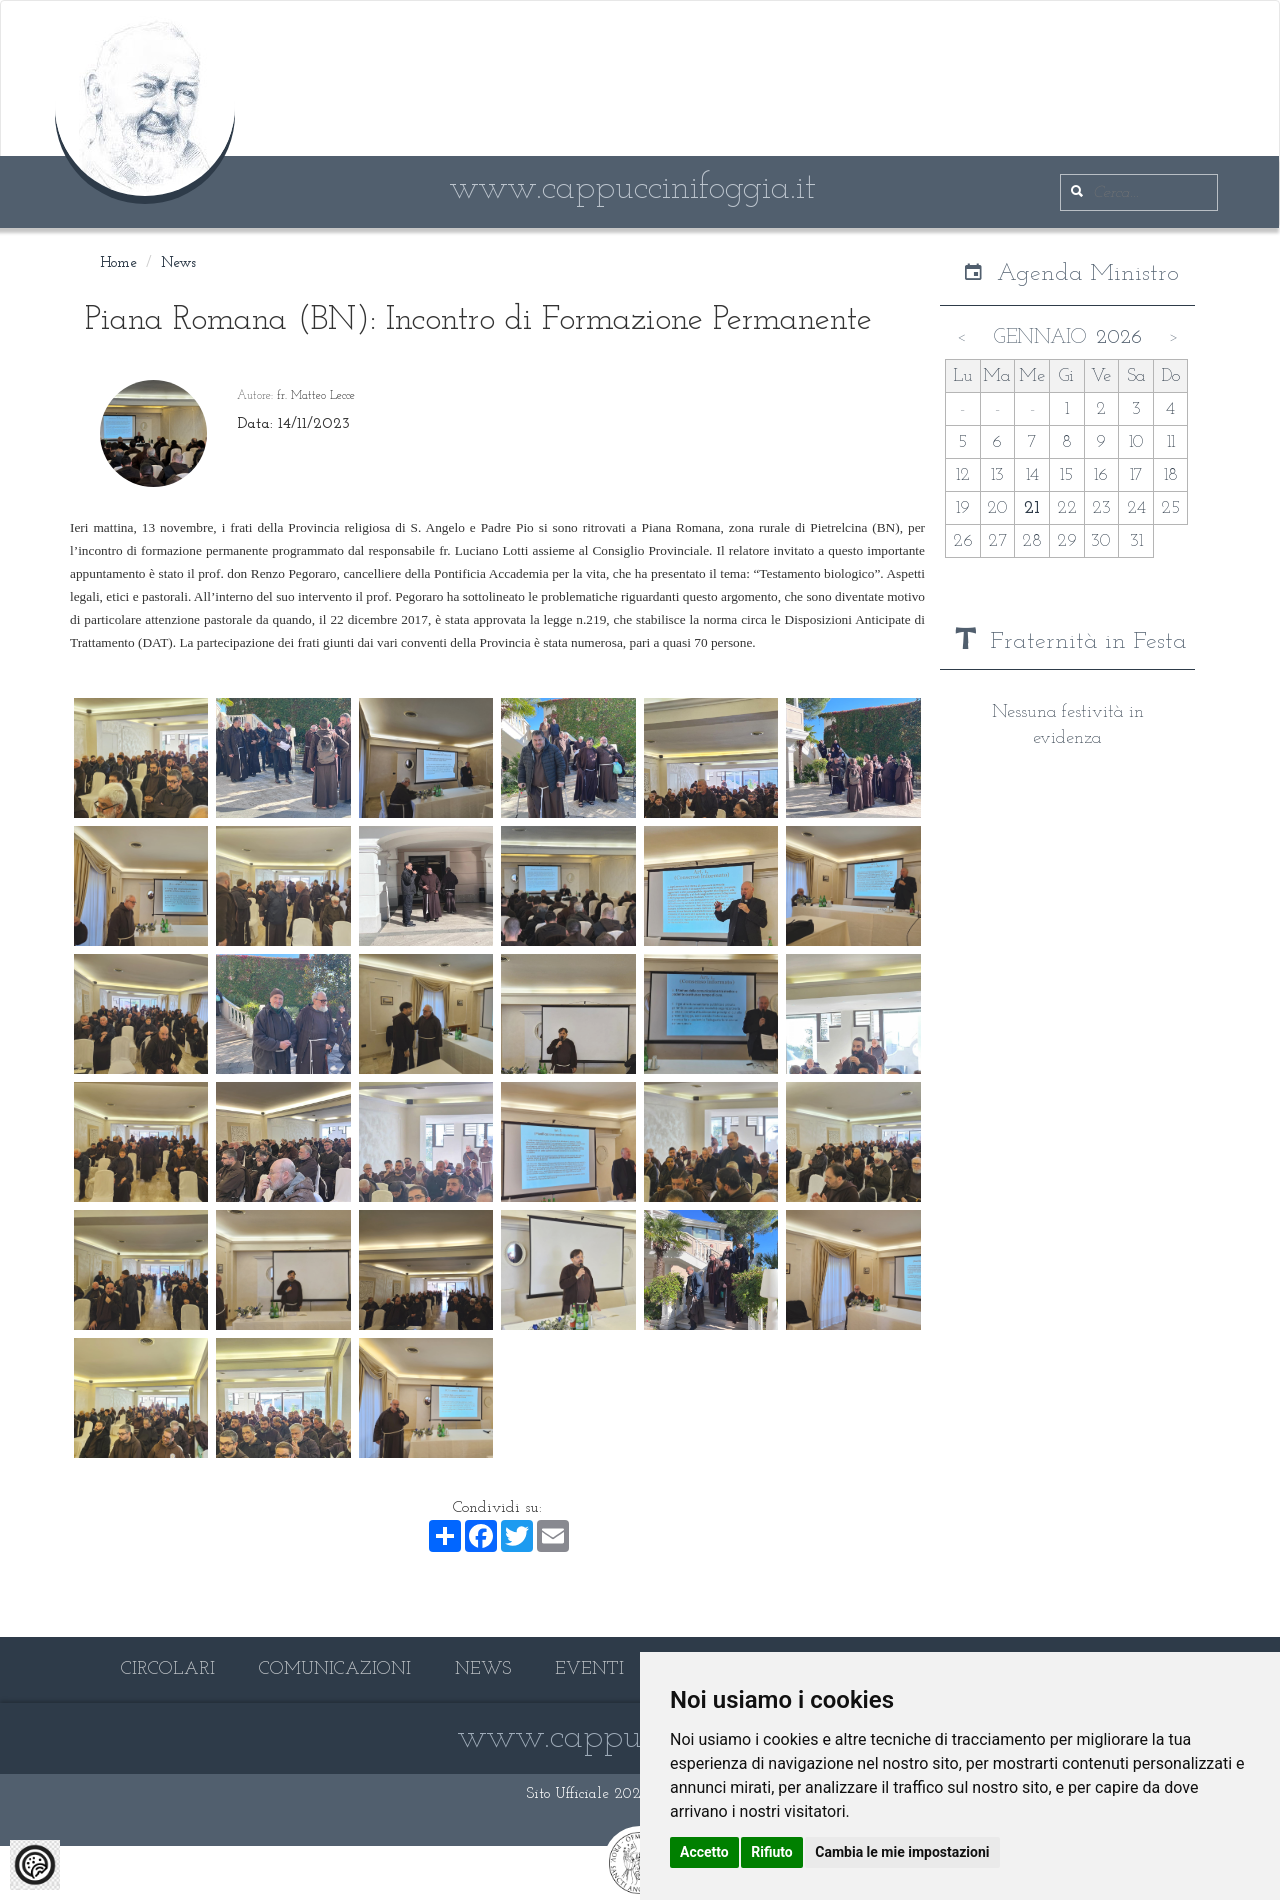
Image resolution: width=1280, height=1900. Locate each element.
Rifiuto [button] (772, 1852)
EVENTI (589, 1669)
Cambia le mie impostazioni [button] (902, 1852)
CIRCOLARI (168, 1669)
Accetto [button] (704, 1852)
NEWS (483, 1669)
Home (118, 263)
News (178, 263)
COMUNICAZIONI (335, 1669)
